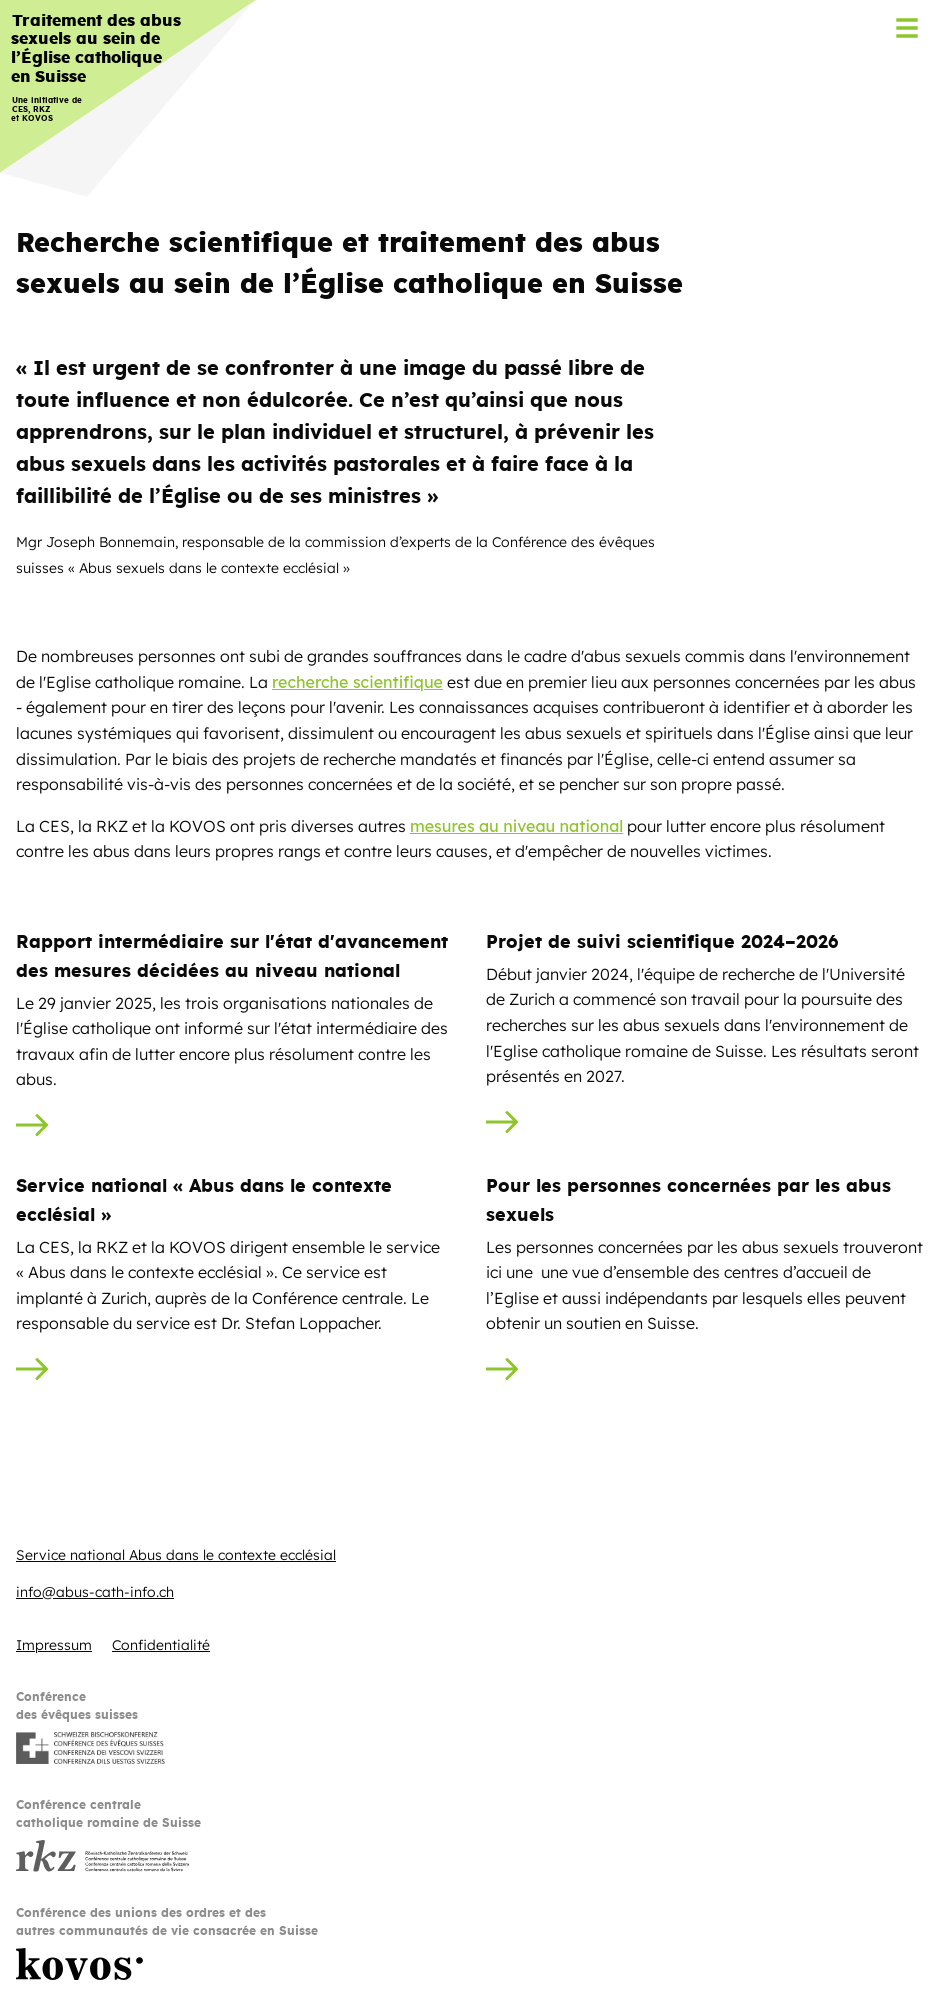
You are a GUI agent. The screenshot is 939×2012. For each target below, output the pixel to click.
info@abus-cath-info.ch (95, 1592)
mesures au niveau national (516, 826)
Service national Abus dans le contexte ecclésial (176, 1555)
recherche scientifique (357, 682)
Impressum (54, 1645)
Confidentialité (161, 1645)
